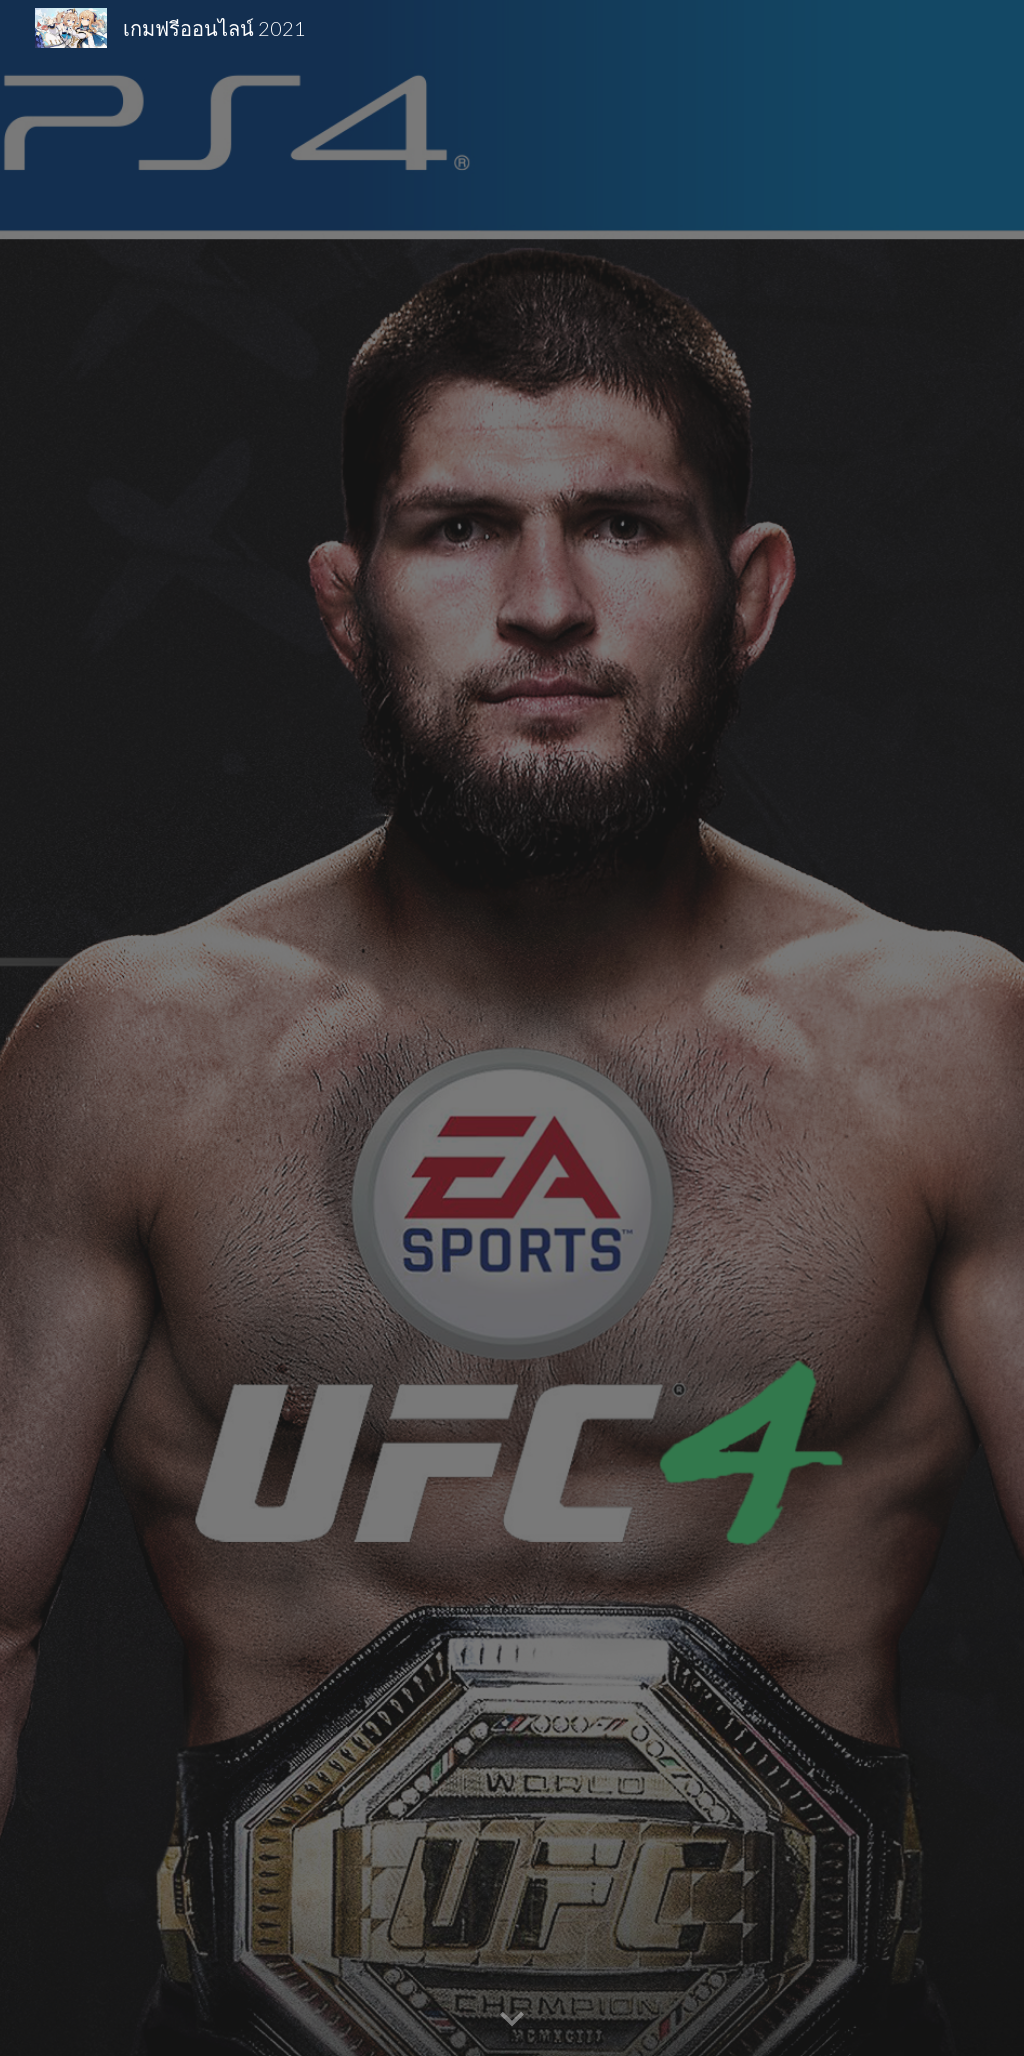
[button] (512, 2020)
